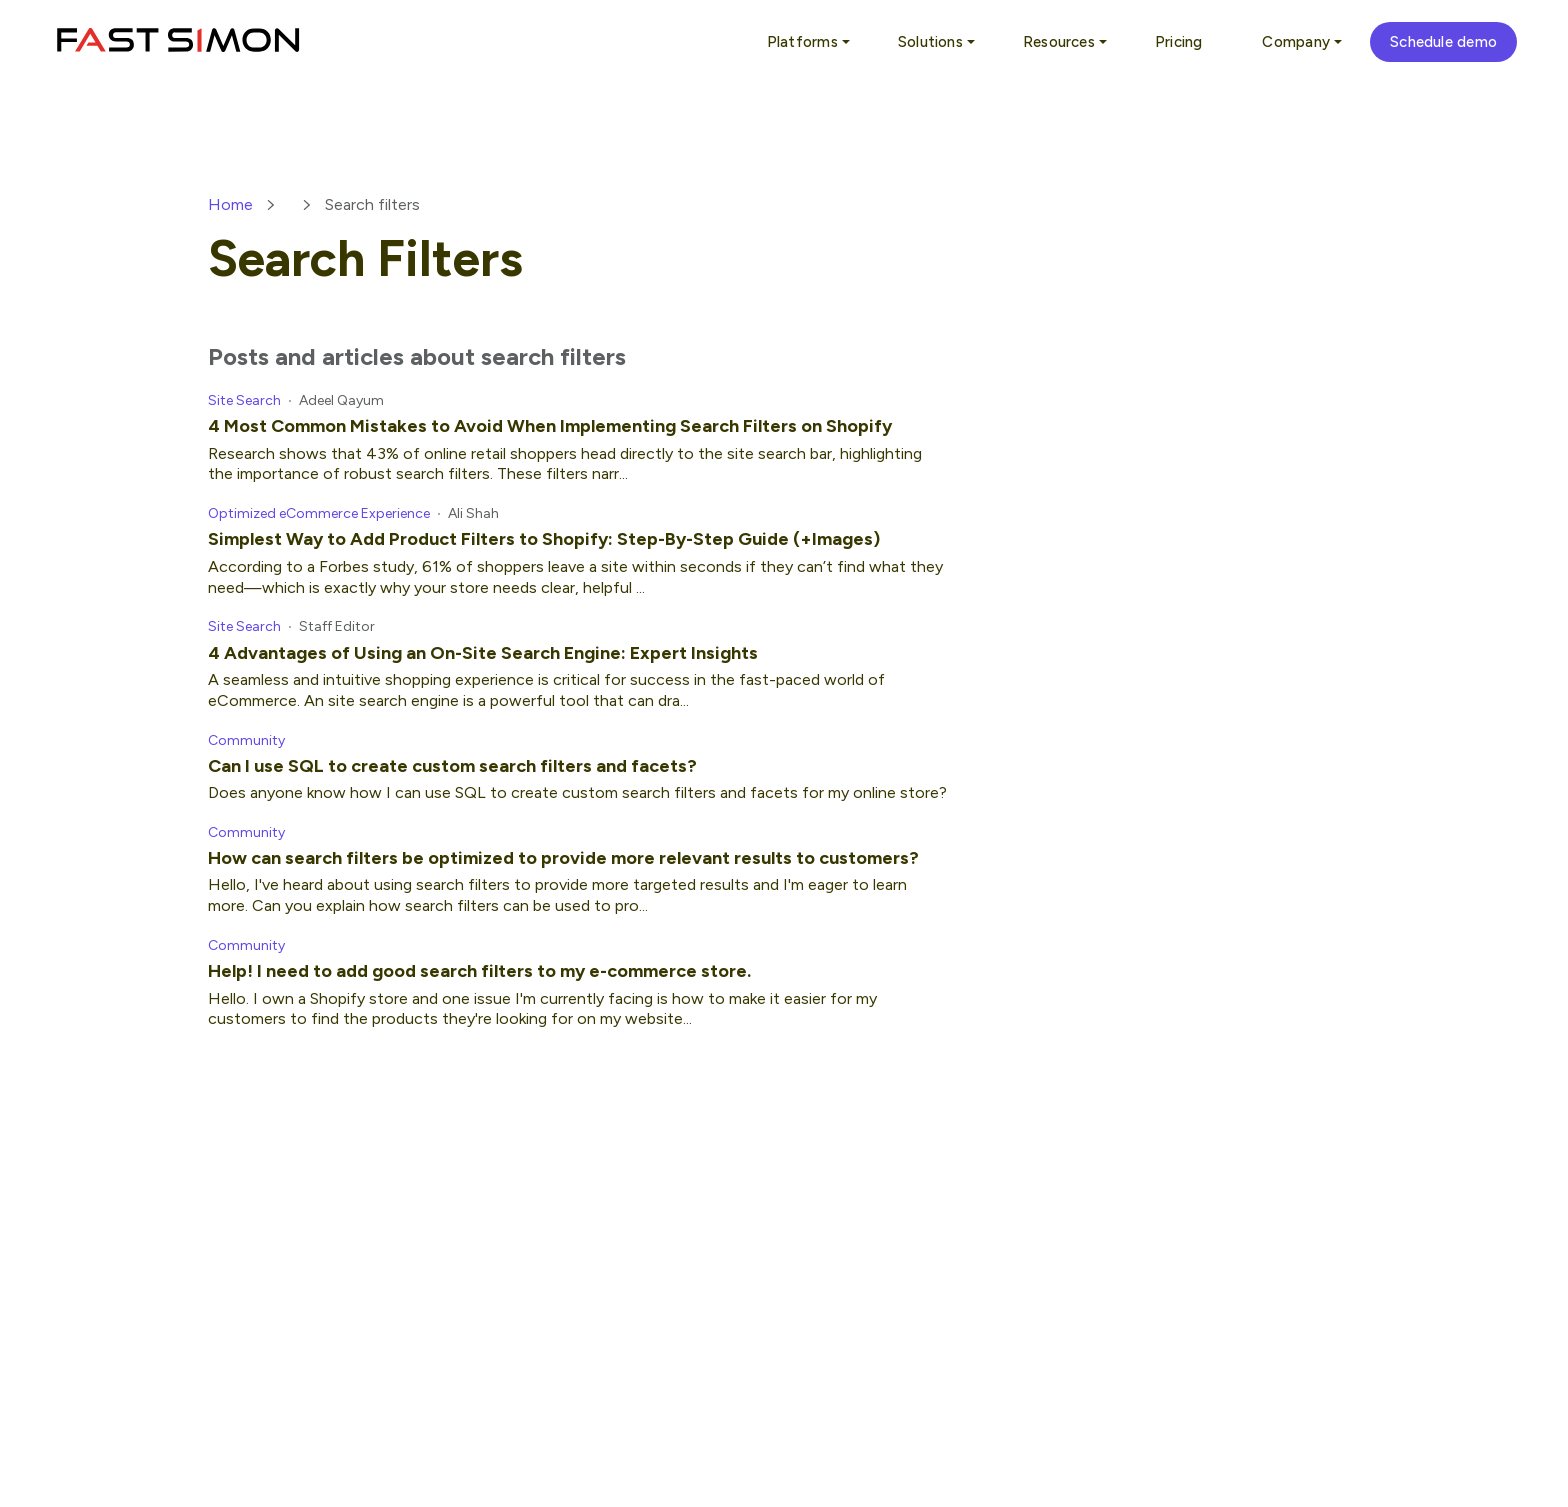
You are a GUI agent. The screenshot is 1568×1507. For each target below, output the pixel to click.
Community (246, 740)
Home (230, 204)
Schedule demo (1443, 42)
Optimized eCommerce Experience (319, 513)
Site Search (244, 400)
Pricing (1179, 42)
